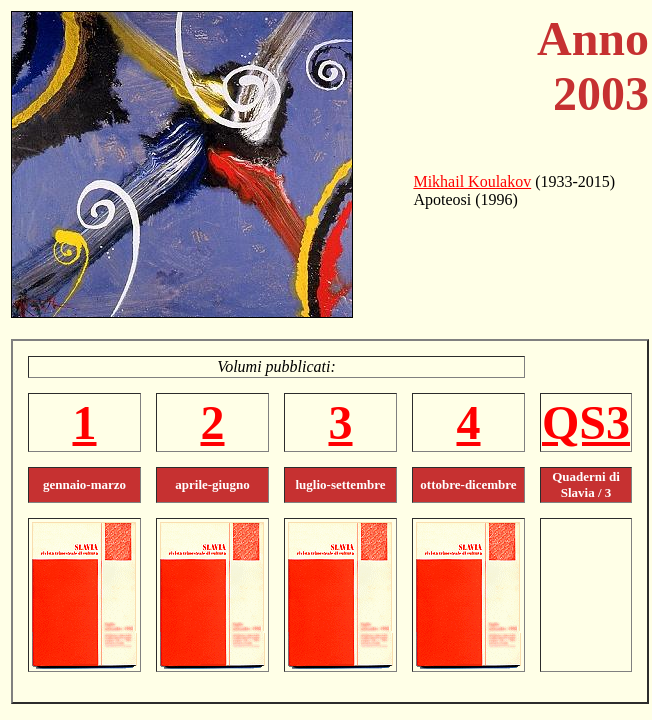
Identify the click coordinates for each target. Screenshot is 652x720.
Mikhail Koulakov (472, 181)
